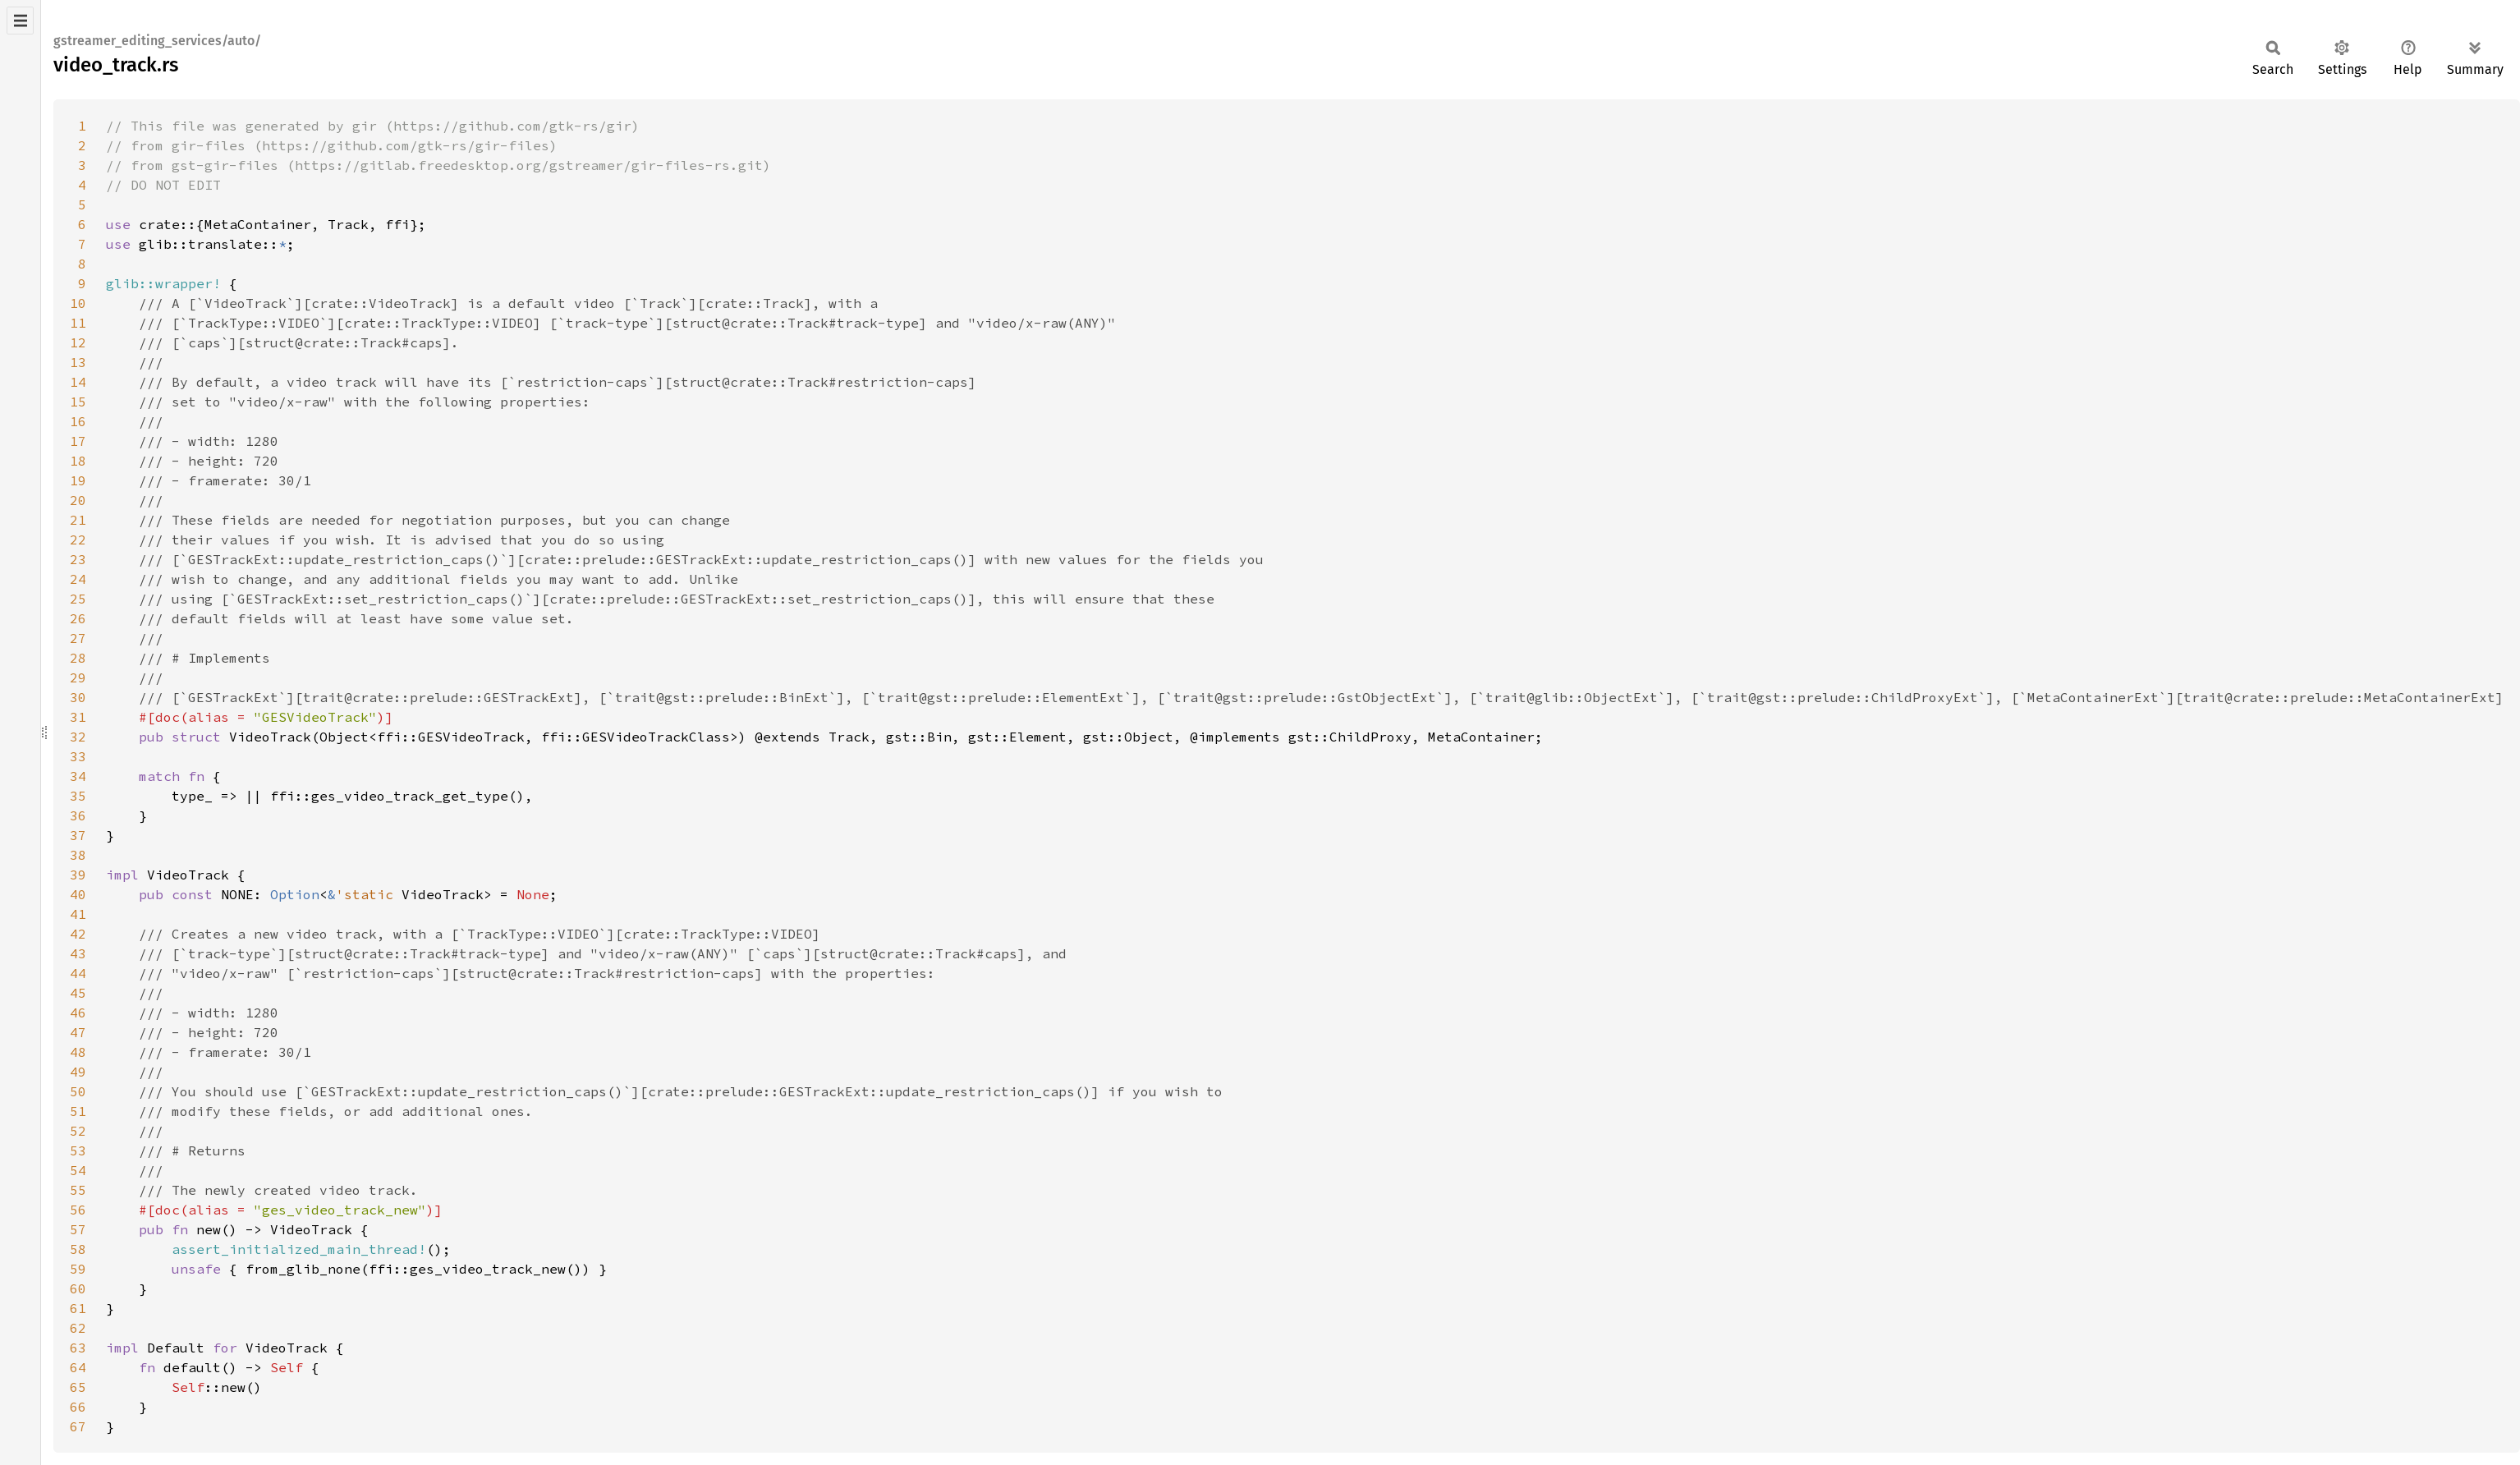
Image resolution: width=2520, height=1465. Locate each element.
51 (78, 1111)
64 (78, 1367)
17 (78, 441)
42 (78, 933)
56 (78, 1209)
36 (78, 815)
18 (78, 460)
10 (78, 303)
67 (78, 1426)
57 (78, 1229)
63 (78, 1347)
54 (78, 1170)
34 (78, 776)
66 (78, 1406)
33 (78, 756)
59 (78, 1269)
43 (78, 953)
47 (78, 1032)
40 (78, 894)
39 (78, 874)
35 (78, 796)
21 (78, 520)
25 (78, 598)
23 (78, 559)
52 (78, 1131)
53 (78, 1150)
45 (78, 993)
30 (78, 697)
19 (78, 480)
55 (78, 1190)
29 (78, 677)
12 (78, 342)
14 (78, 382)
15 (78, 401)
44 (78, 973)
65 (78, 1387)
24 (78, 579)
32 (78, 736)
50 (78, 1091)
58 (78, 1249)
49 (78, 1071)
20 (78, 500)
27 (78, 638)
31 (78, 717)
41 (78, 914)
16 (78, 421)
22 (78, 539)
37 (78, 835)
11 (78, 323)
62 (78, 1328)
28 (78, 658)
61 (78, 1308)
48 (78, 1052)
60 (78, 1288)
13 (78, 362)
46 (78, 1012)
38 (78, 855)
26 (78, 618)
